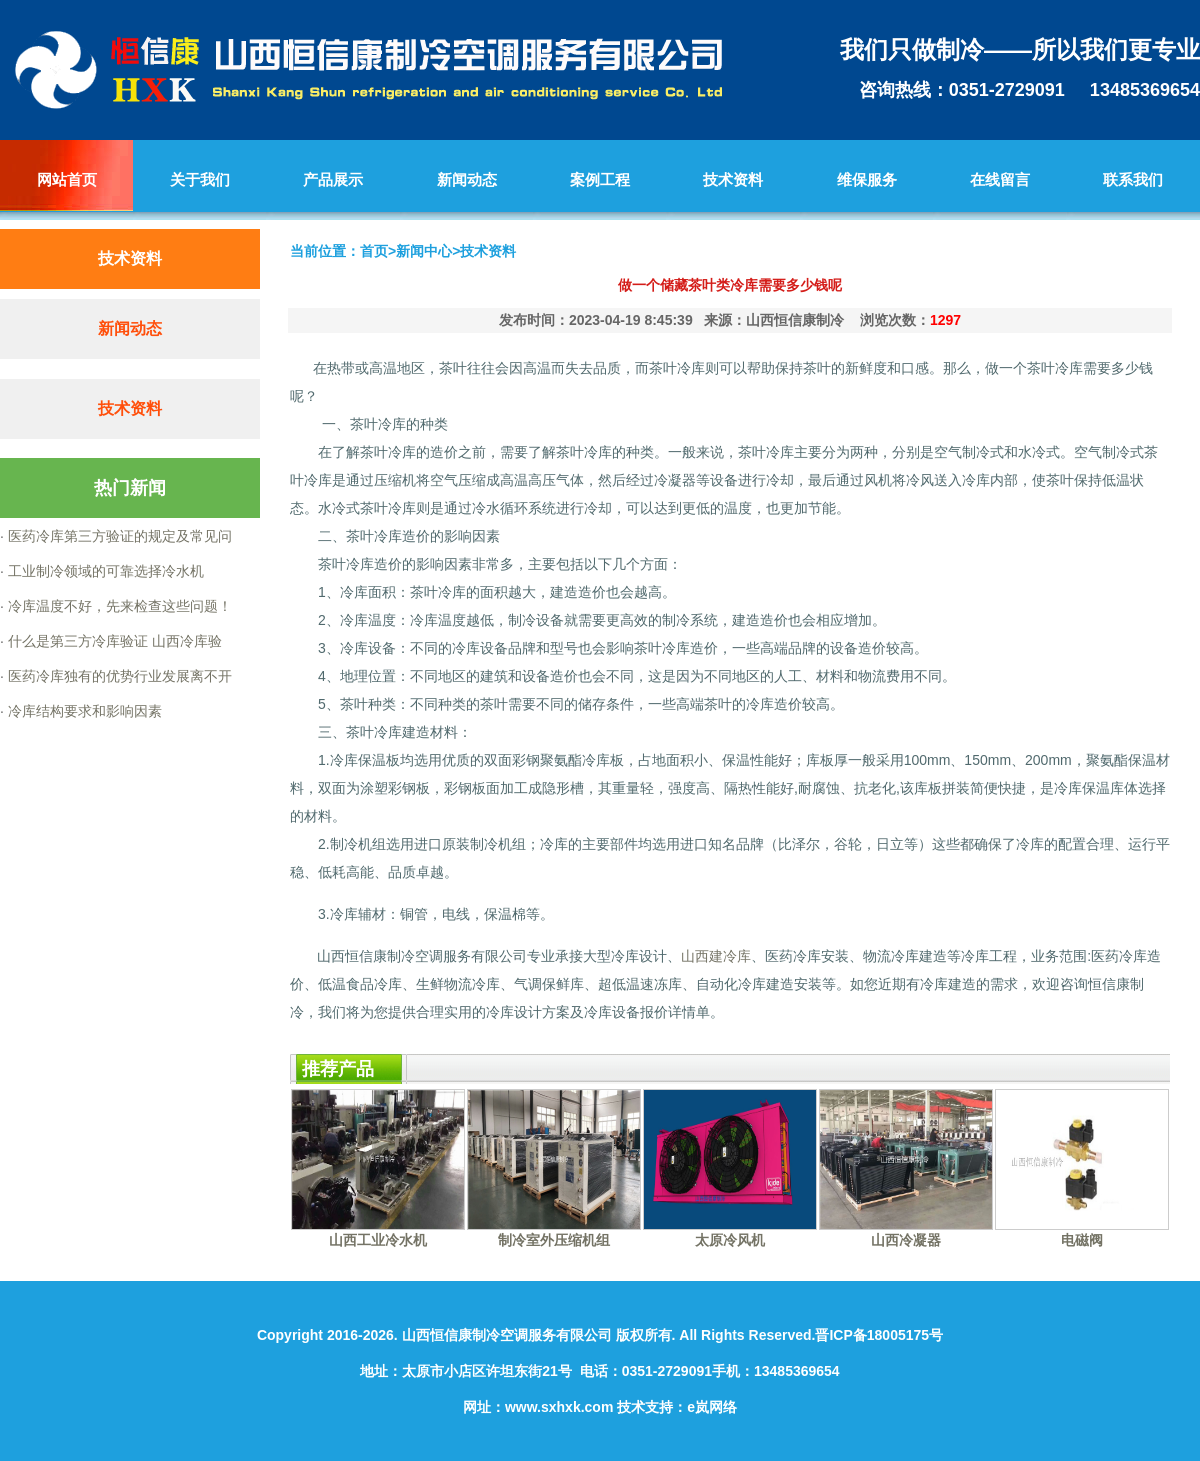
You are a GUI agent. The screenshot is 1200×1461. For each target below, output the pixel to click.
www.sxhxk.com (559, 1407)
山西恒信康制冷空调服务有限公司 (507, 1335)
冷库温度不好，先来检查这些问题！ (118, 606)
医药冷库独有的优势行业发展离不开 (118, 676)
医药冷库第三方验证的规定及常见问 (118, 536)
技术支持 (645, 1407)
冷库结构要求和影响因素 (83, 711)
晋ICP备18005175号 (879, 1335)
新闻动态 (130, 328)
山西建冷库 (716, 956)
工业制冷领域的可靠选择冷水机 (104, 571)
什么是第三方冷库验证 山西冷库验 (113, 641)
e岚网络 (712, 1407)
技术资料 (130, 408)
